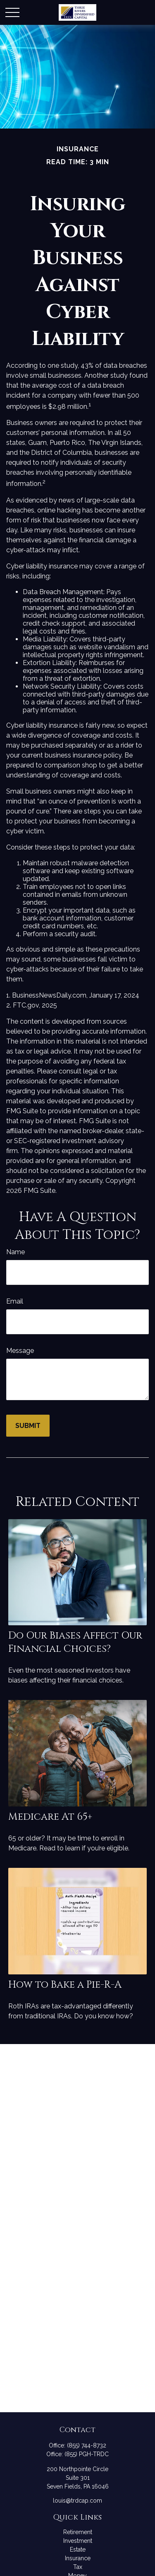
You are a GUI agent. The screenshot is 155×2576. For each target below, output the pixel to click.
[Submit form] (28, 1426)
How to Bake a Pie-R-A (65, 1984)
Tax (77, 2567)
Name (15, 1252)
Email (14, 1301)
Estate (78, 2549)
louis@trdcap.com (77, 2500)
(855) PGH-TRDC (86, 2454)
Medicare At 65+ (50, 1816)
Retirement (77, 2532)
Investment (77, 2540)
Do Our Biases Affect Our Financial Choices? (75, 1642)
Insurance (78, 2558)
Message (20, 1351)
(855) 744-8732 (86, 2445)
